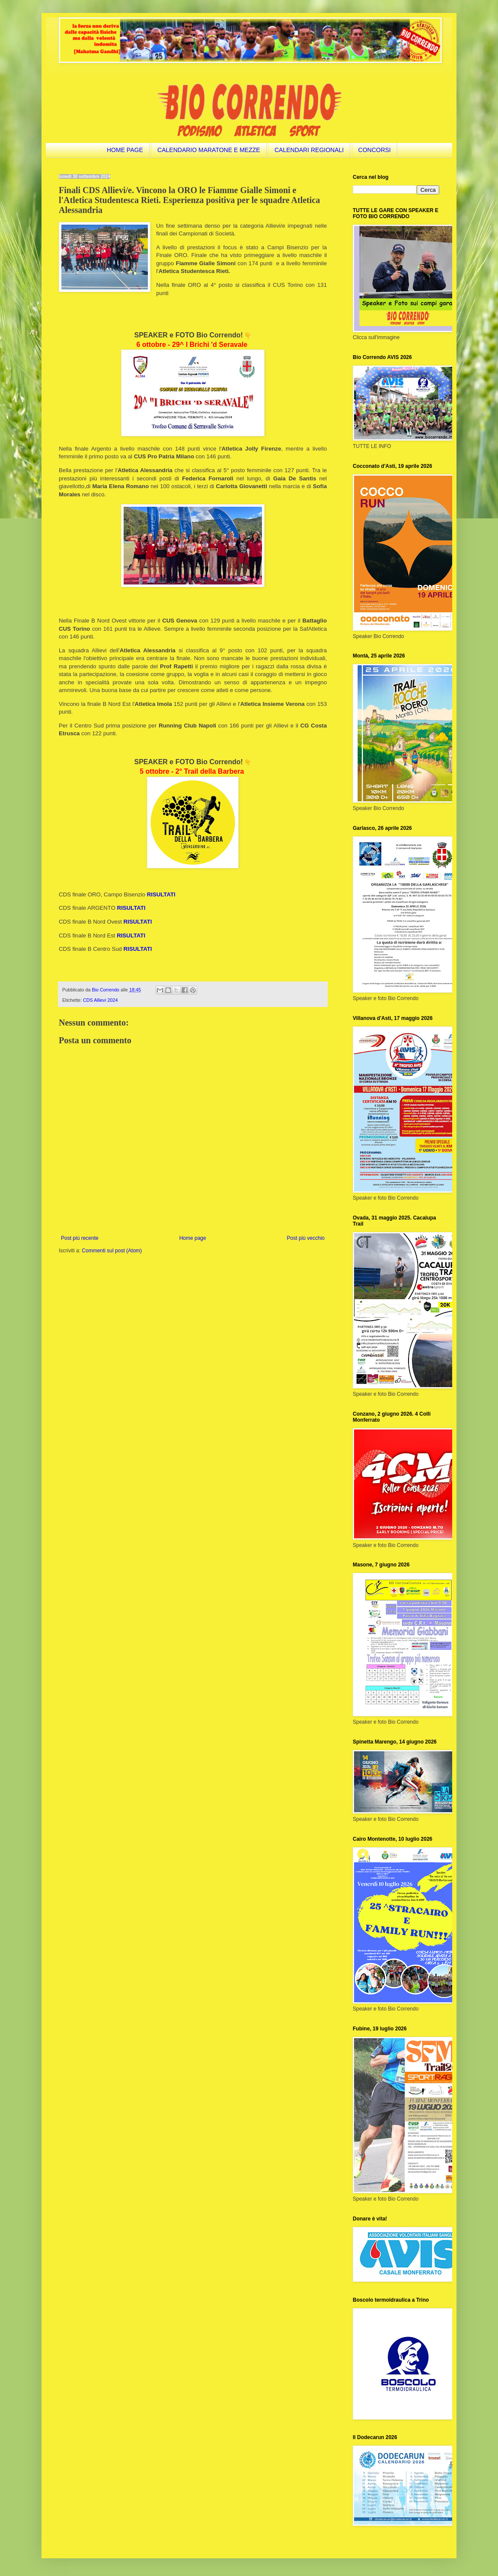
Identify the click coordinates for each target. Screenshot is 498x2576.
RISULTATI (131, 908)
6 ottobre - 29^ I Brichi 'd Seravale (191, 344)
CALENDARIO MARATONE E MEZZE (208, 149)
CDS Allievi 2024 (100, 1000)
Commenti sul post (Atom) (112, 1251)
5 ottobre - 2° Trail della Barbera (192, 771)
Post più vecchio (306, 1238)
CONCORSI (374, 149)
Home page (192, 1238)
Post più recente (80, 1238)
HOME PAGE (125, 149)
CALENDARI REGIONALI (309, 149)
